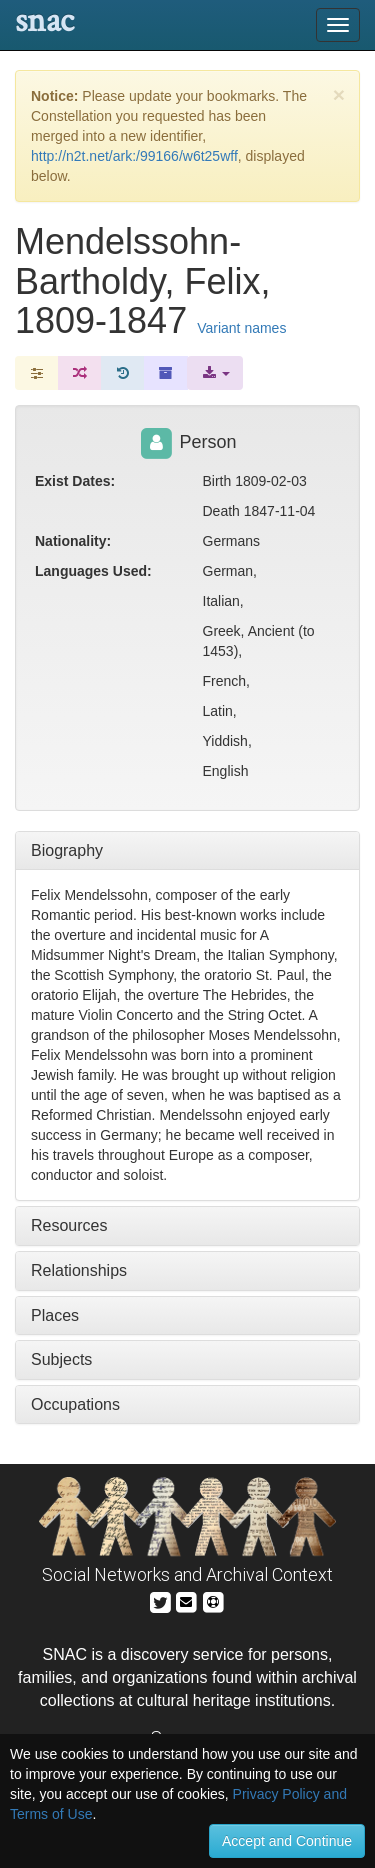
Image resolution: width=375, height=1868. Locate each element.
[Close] (339, 94)
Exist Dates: (75, 481)
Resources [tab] (69, 1225)
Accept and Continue (287, 1841)
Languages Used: (93, 571)
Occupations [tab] (75, 1404)
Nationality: (73, 541)
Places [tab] (55, 1315)
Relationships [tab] (79, 1270)
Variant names (241, 328)
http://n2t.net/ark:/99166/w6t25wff (134, 156)
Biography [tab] (67, 850)
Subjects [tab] (61, 1359)
